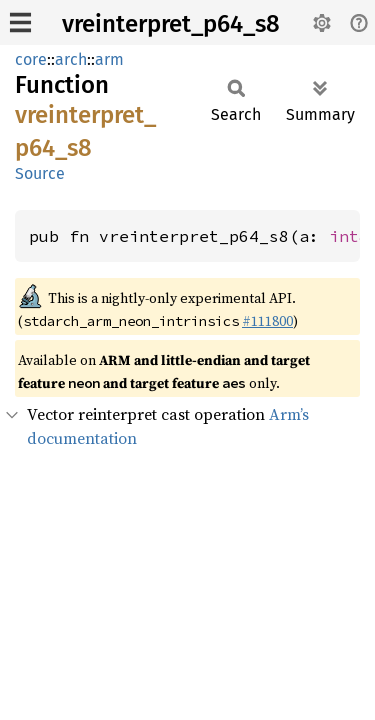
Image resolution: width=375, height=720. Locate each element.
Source (40, 173)
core (31, 59)
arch (71, 59)
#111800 (267, 321)
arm (109, 59)
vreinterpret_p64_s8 (171, 24)
